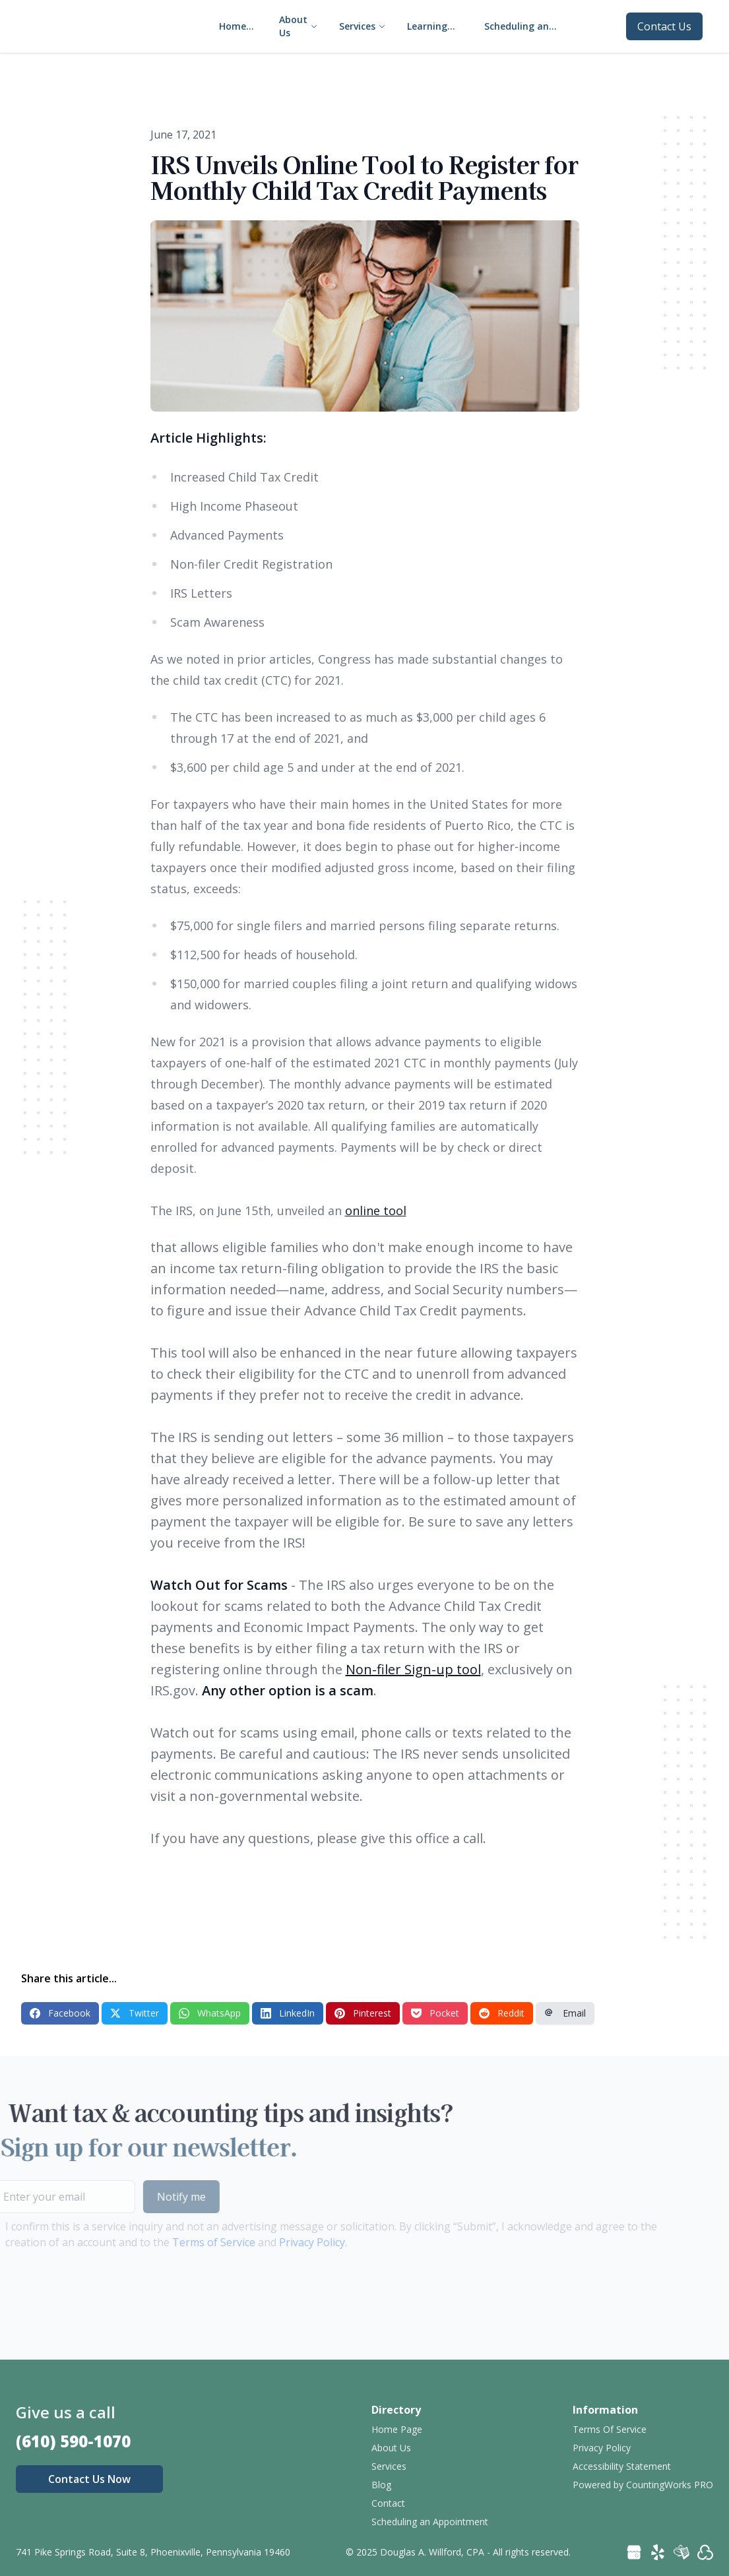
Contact (388, 2503)
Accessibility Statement (622, 2466)
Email (565, 2013)
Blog (381, 2484)
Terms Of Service (610, 2429)
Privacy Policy (286, 2242)
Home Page (396, 2429)
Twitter (134, 2013)
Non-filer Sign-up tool (413, 1669)
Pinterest (362, 2013)
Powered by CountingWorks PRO (643, 2484)
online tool (375, 1210)
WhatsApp (210, 2013)
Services (388, 2466)
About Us (391, 2447)
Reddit (501, 2013)
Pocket (435, 2013)
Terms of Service (187, 2242)
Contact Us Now (89, 2479)
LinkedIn (288, 2013)
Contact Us (664, 26)
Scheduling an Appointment (429, 2521)
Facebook (60, 2013)
